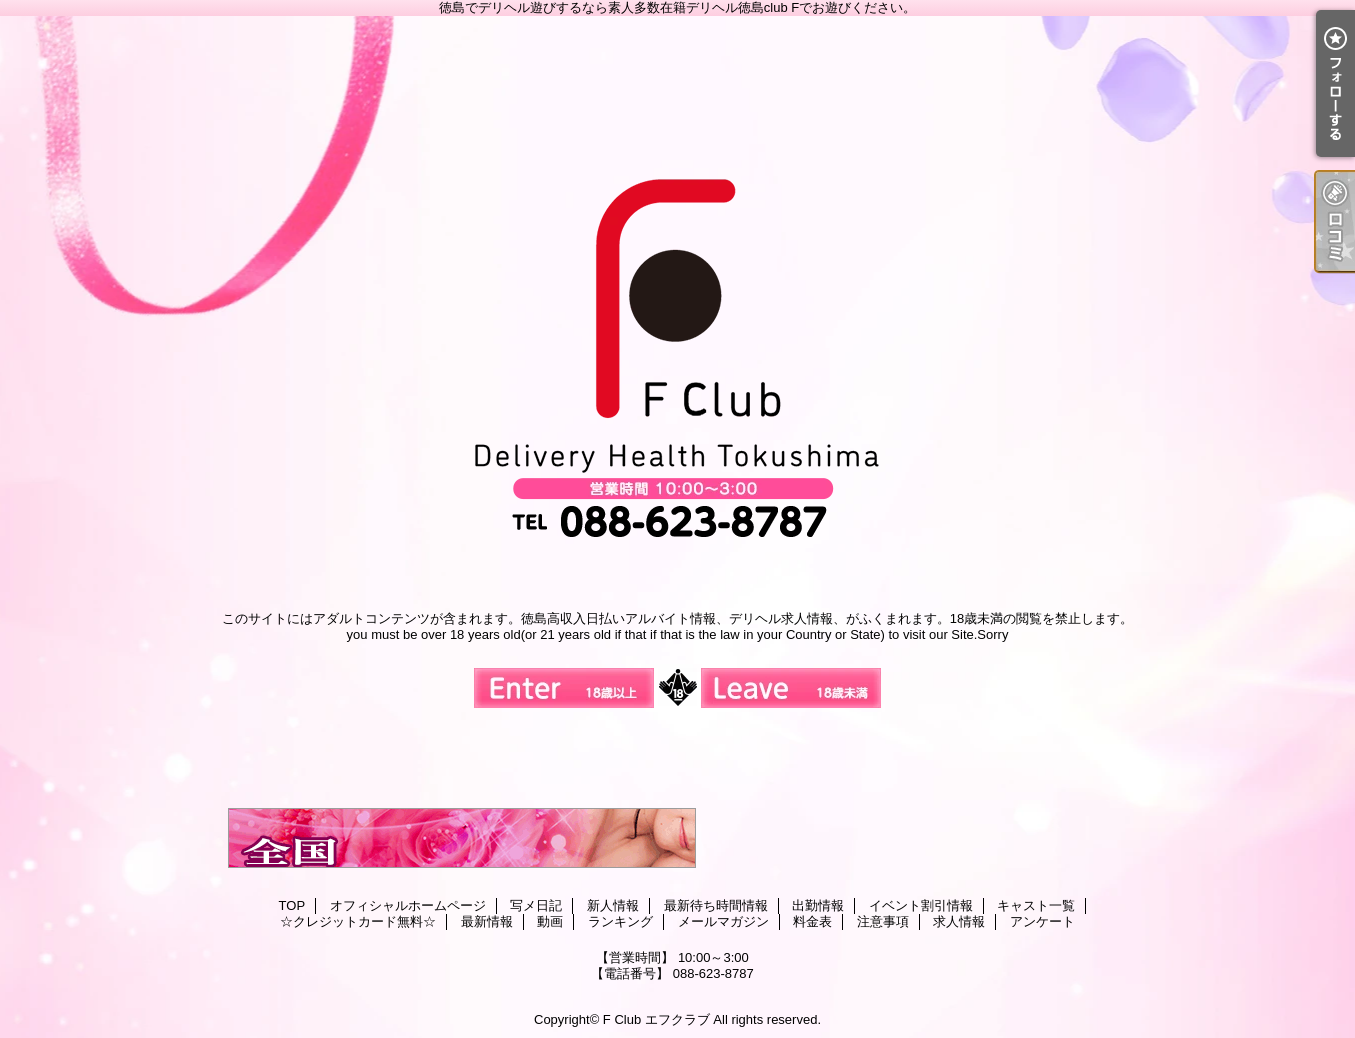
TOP (292, 905)
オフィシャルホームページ (408, 905)
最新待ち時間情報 (716, 905)
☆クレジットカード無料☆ (358, 921)
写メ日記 (536, 905)
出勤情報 (818, 905)
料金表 (812, 921)
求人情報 (959, 921)
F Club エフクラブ (656, 1019)
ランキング (620, 921)
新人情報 (613, 905)
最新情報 (487, 921)
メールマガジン (723, 921)
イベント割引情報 (921, 905)
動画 (550, 921)
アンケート (1042, 921)
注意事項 (883, 921)
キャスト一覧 (1036, 905)
